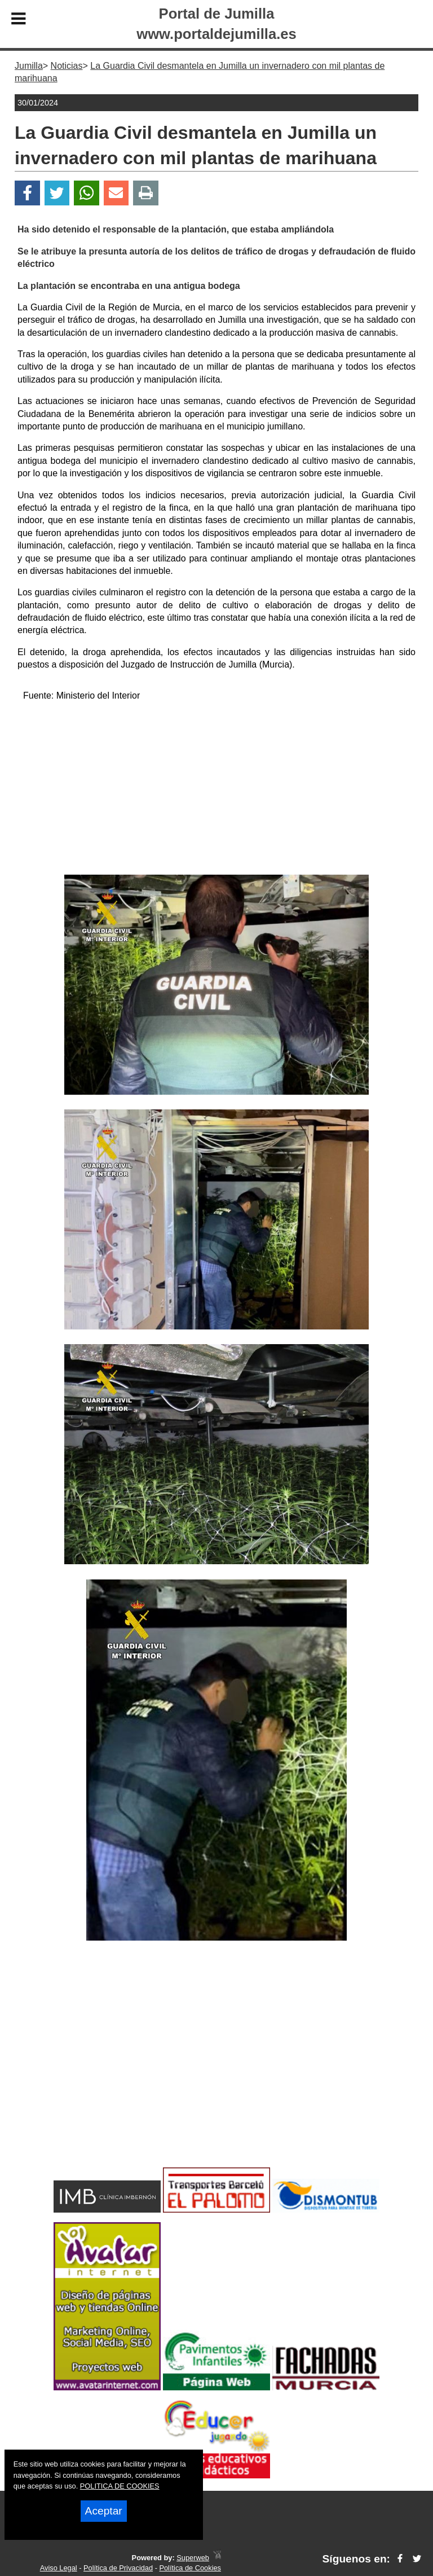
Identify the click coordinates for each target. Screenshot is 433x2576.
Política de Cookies (190, 2568)
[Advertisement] (216, 790)
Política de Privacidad (118, 2568)
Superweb (192, 2557)
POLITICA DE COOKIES (120, 2486)
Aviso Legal (58, 2568)
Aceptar (103, 2511)
